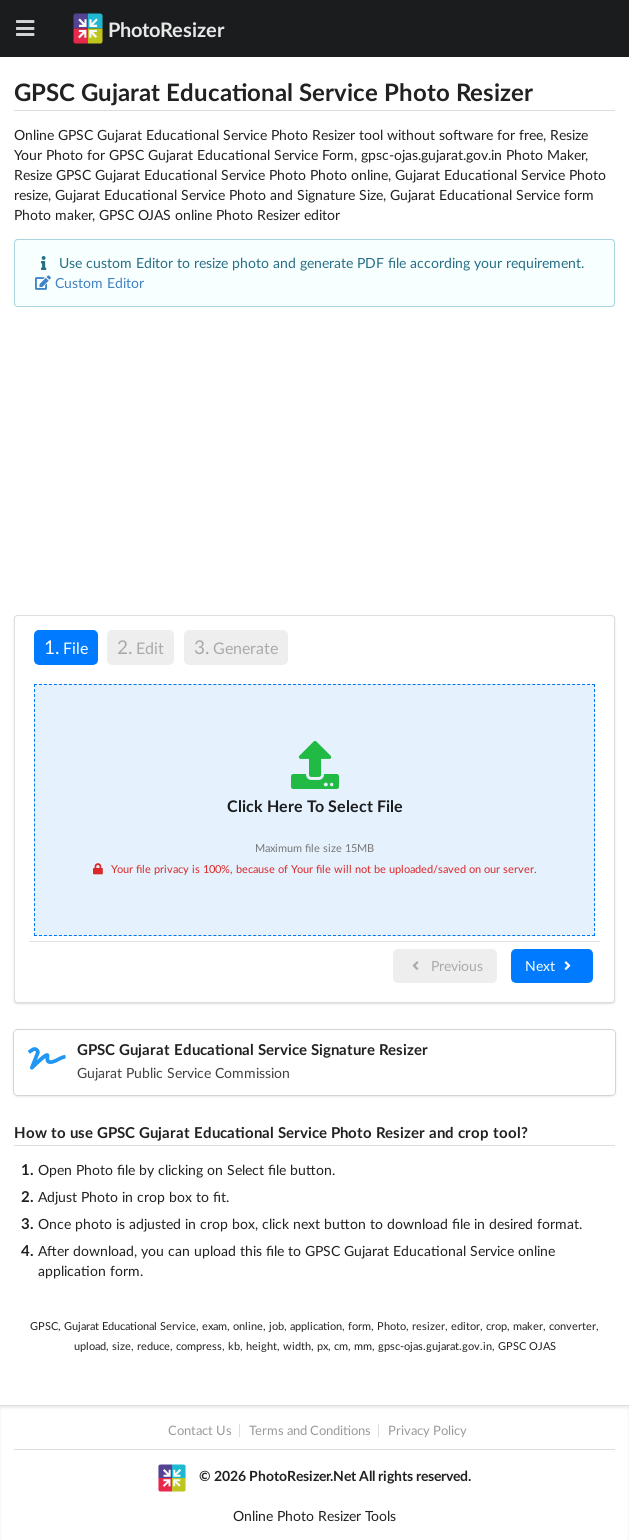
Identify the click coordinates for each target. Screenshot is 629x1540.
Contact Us (200, 1430)
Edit (140, 646)
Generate (236, 646)
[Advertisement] (314, 461)
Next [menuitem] (550, 965)
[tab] (66, 650)
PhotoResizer (148, 28)
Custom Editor (89, 282)
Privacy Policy (427, 1430)
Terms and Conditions (310, 1430)
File (61, 646)
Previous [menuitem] (445, 965)
